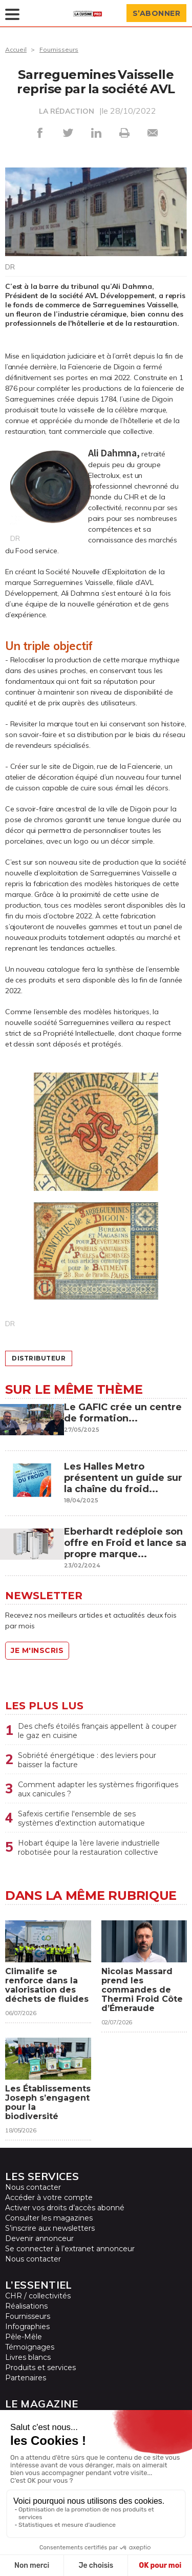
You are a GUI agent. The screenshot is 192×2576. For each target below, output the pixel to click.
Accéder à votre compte (49, 2197)
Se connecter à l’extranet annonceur (70, 2248)
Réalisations (26, 2306)
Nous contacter (33, 2187)
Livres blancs (28, 2357)
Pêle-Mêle (23, 2336)
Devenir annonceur (39, 2238)
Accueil (16, 49)
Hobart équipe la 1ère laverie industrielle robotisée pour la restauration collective (89, 1847)
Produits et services (40, 2367)
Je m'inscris (37, 1650)
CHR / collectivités (38, 2295)
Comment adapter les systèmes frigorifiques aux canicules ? (98, 1789)
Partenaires (25, 2377)
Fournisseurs (58, 49)
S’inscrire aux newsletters (50, 2228)
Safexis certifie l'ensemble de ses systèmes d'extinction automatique (82, 1818)
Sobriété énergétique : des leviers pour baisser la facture (87, 1760)
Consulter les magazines (49, 2218)
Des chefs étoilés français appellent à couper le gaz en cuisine (97, 1731)
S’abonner (157, 13)
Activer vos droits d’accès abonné (64, 2207)
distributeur (39, 1358)
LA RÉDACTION (66, 111)
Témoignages (29, 2347)
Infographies (27, 2326)
